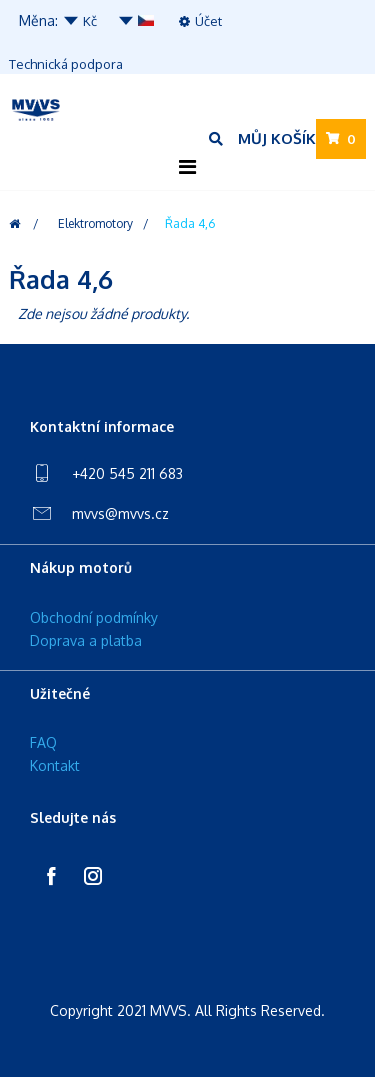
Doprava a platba (86, 640)
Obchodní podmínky (94, 617)
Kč (79, 21)
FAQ (43, 742)
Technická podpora (66, 64)
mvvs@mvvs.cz (120, 513)
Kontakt (55, 765)
